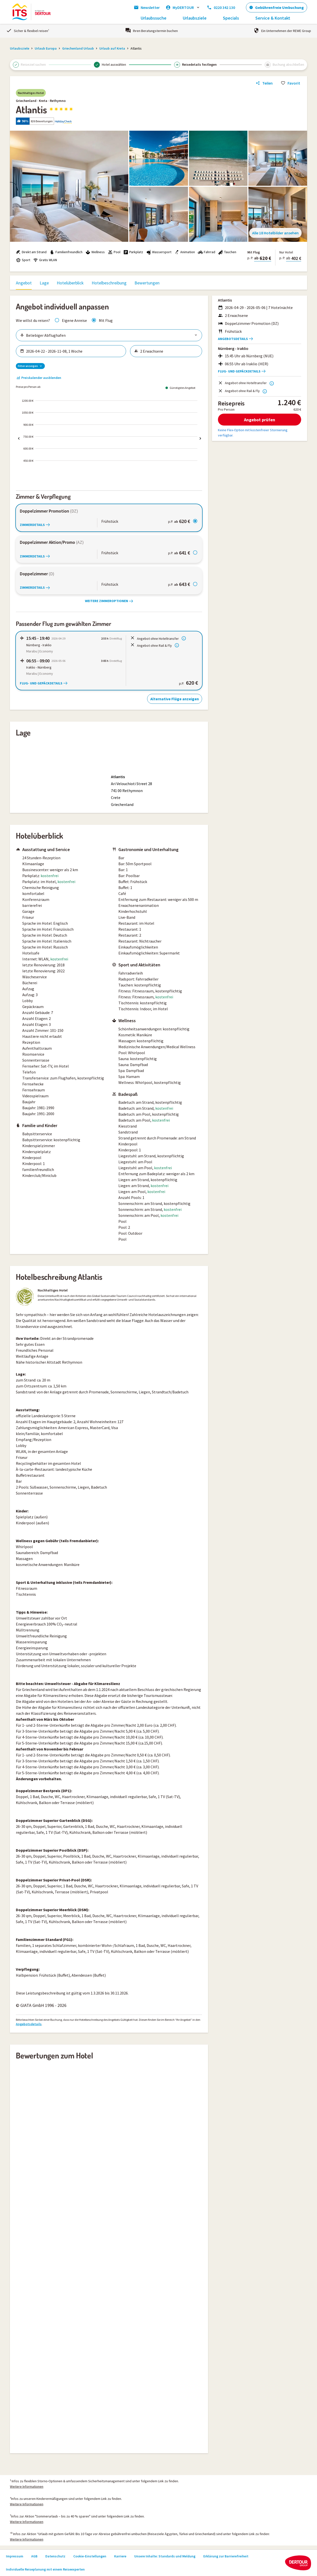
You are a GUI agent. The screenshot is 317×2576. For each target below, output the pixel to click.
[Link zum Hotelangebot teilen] (264, 83)
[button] (158, 121)
